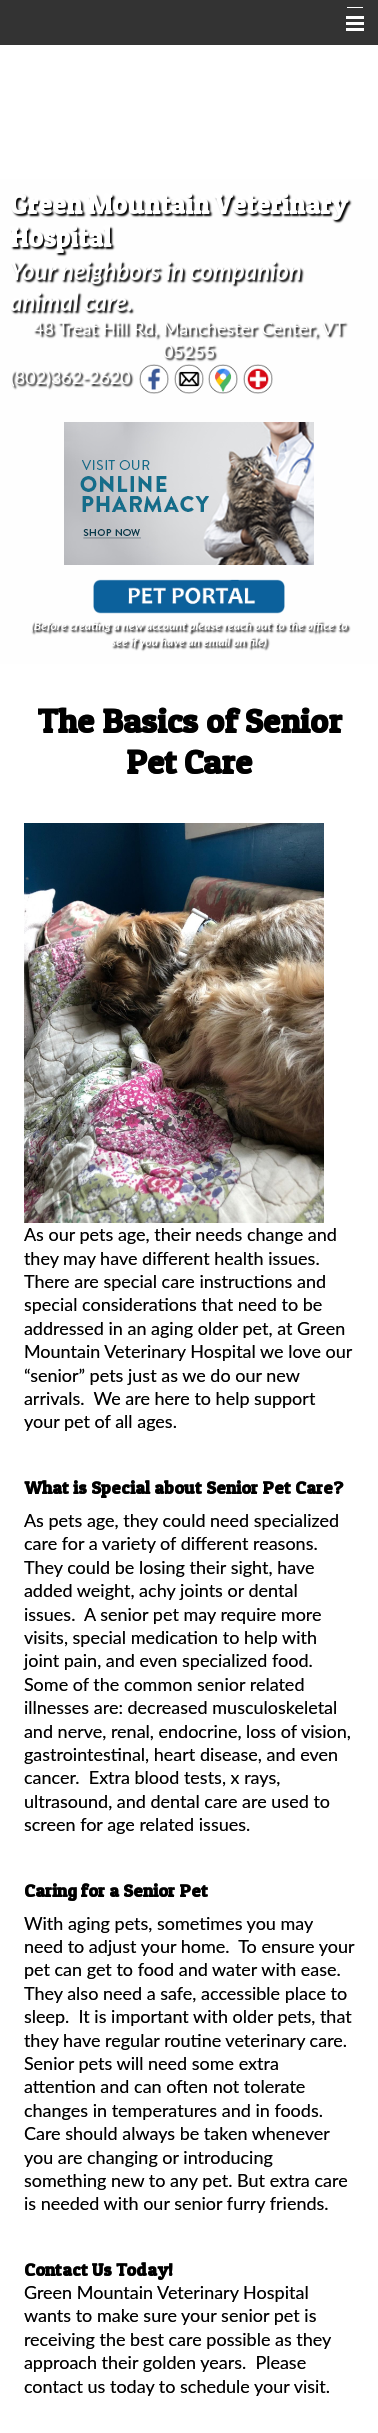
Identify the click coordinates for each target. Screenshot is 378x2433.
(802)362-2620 (70, 376)
